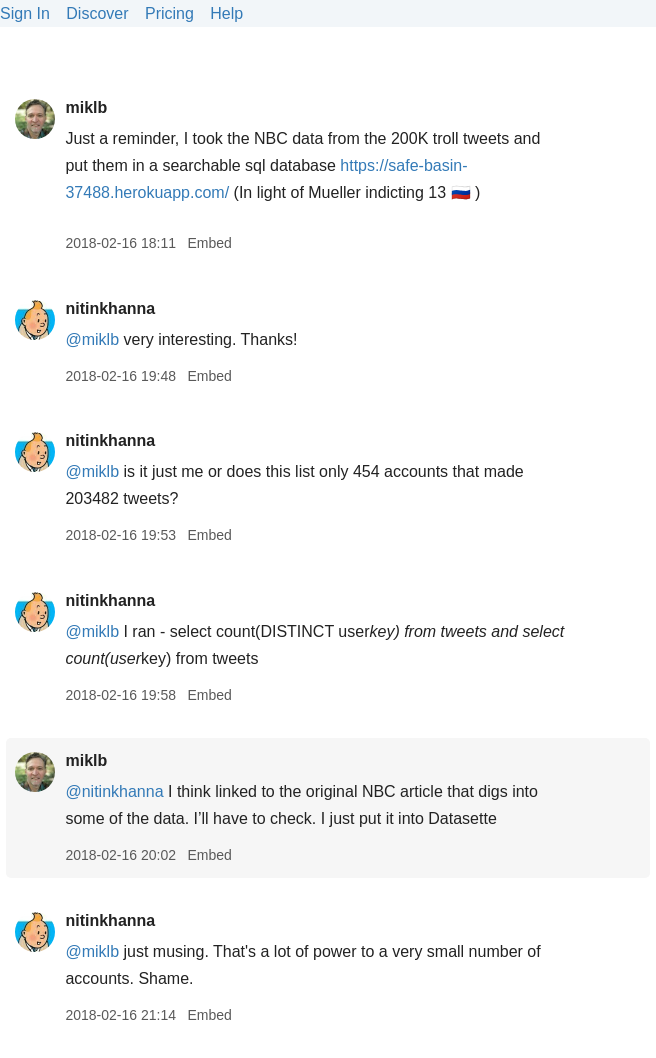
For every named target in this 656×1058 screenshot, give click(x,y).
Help (226, 13)
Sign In (25, 13)
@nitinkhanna (114, 791)
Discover (97, 13)
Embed (209, 243)
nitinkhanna (110, 308)
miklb (86, 107)
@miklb (92, 339)
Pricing (169, 13)
